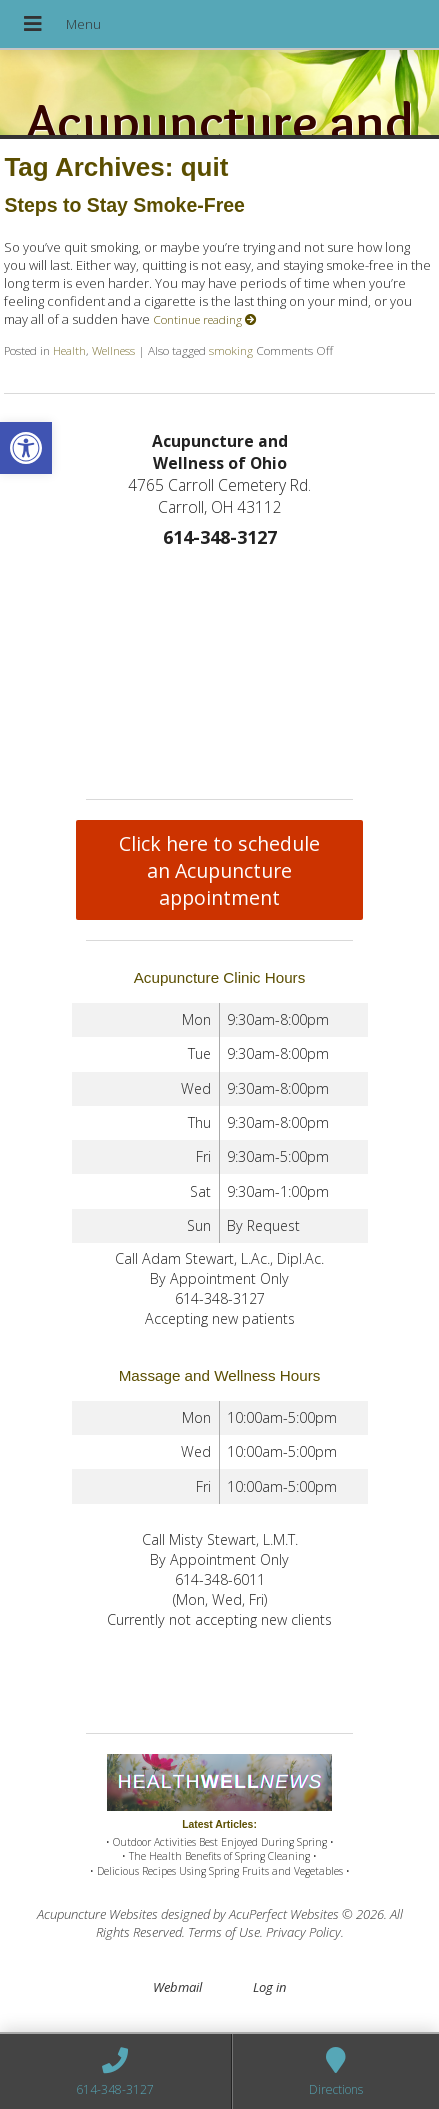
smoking (231, 350)
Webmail (177, 1987)
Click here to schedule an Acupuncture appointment (219, 870)
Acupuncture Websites (97, 1914)
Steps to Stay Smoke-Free (124, 205)
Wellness (113, 350)
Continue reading (205, 319)
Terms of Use (224, 1932)
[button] (26, 448)
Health (69, 350)
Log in (269, 1987)
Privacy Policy (303, 1932)
